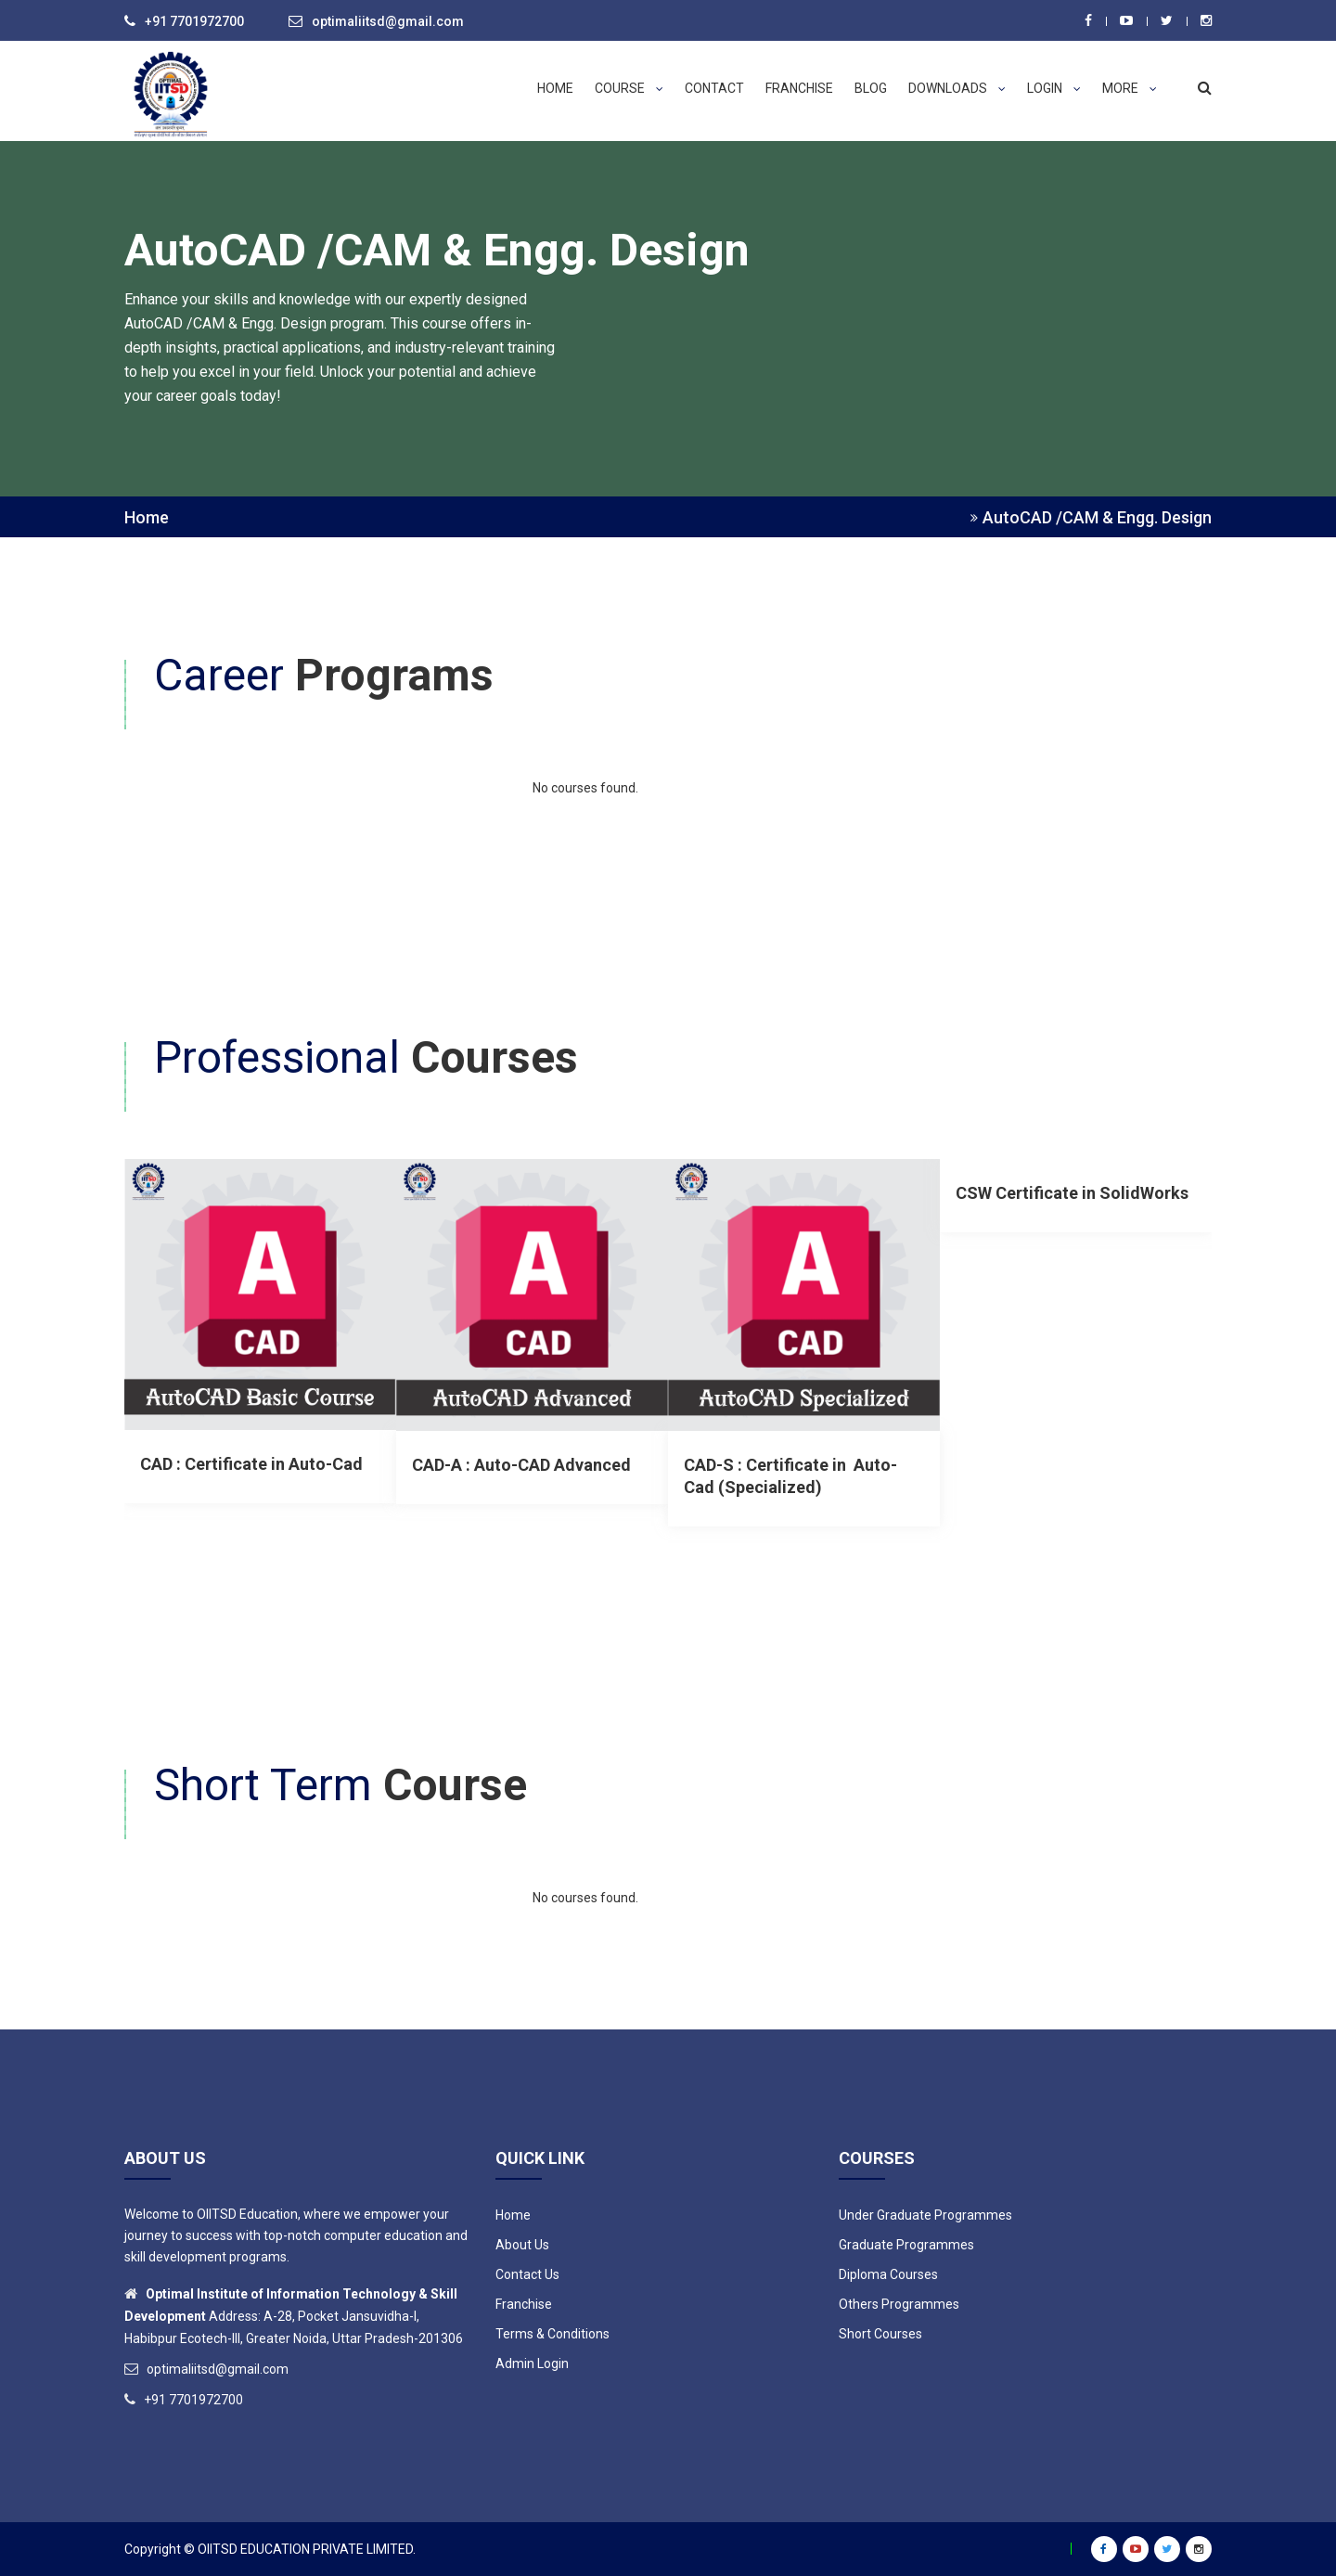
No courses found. (585, 787)
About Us (522, 2244)
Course (629, 88)
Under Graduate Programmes (925, 2215)
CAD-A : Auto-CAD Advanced (521, 1465)
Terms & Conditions (552, 2333)
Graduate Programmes (906, 2244)
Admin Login (532, 2363)
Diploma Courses (888, 2274)
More (1129, 88)
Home (555, 88)
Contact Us (527, 2274)
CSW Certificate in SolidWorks (1072, 1193)
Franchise (799, 88)
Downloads (957, 88)
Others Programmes (899, 2304)
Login (1054, 88)
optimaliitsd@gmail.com (388, 21)
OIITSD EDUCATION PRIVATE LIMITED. (307, 2549)
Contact (714, 88)
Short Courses (880, 2333)
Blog (870, 88)
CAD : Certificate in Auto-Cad (251, 1464)
